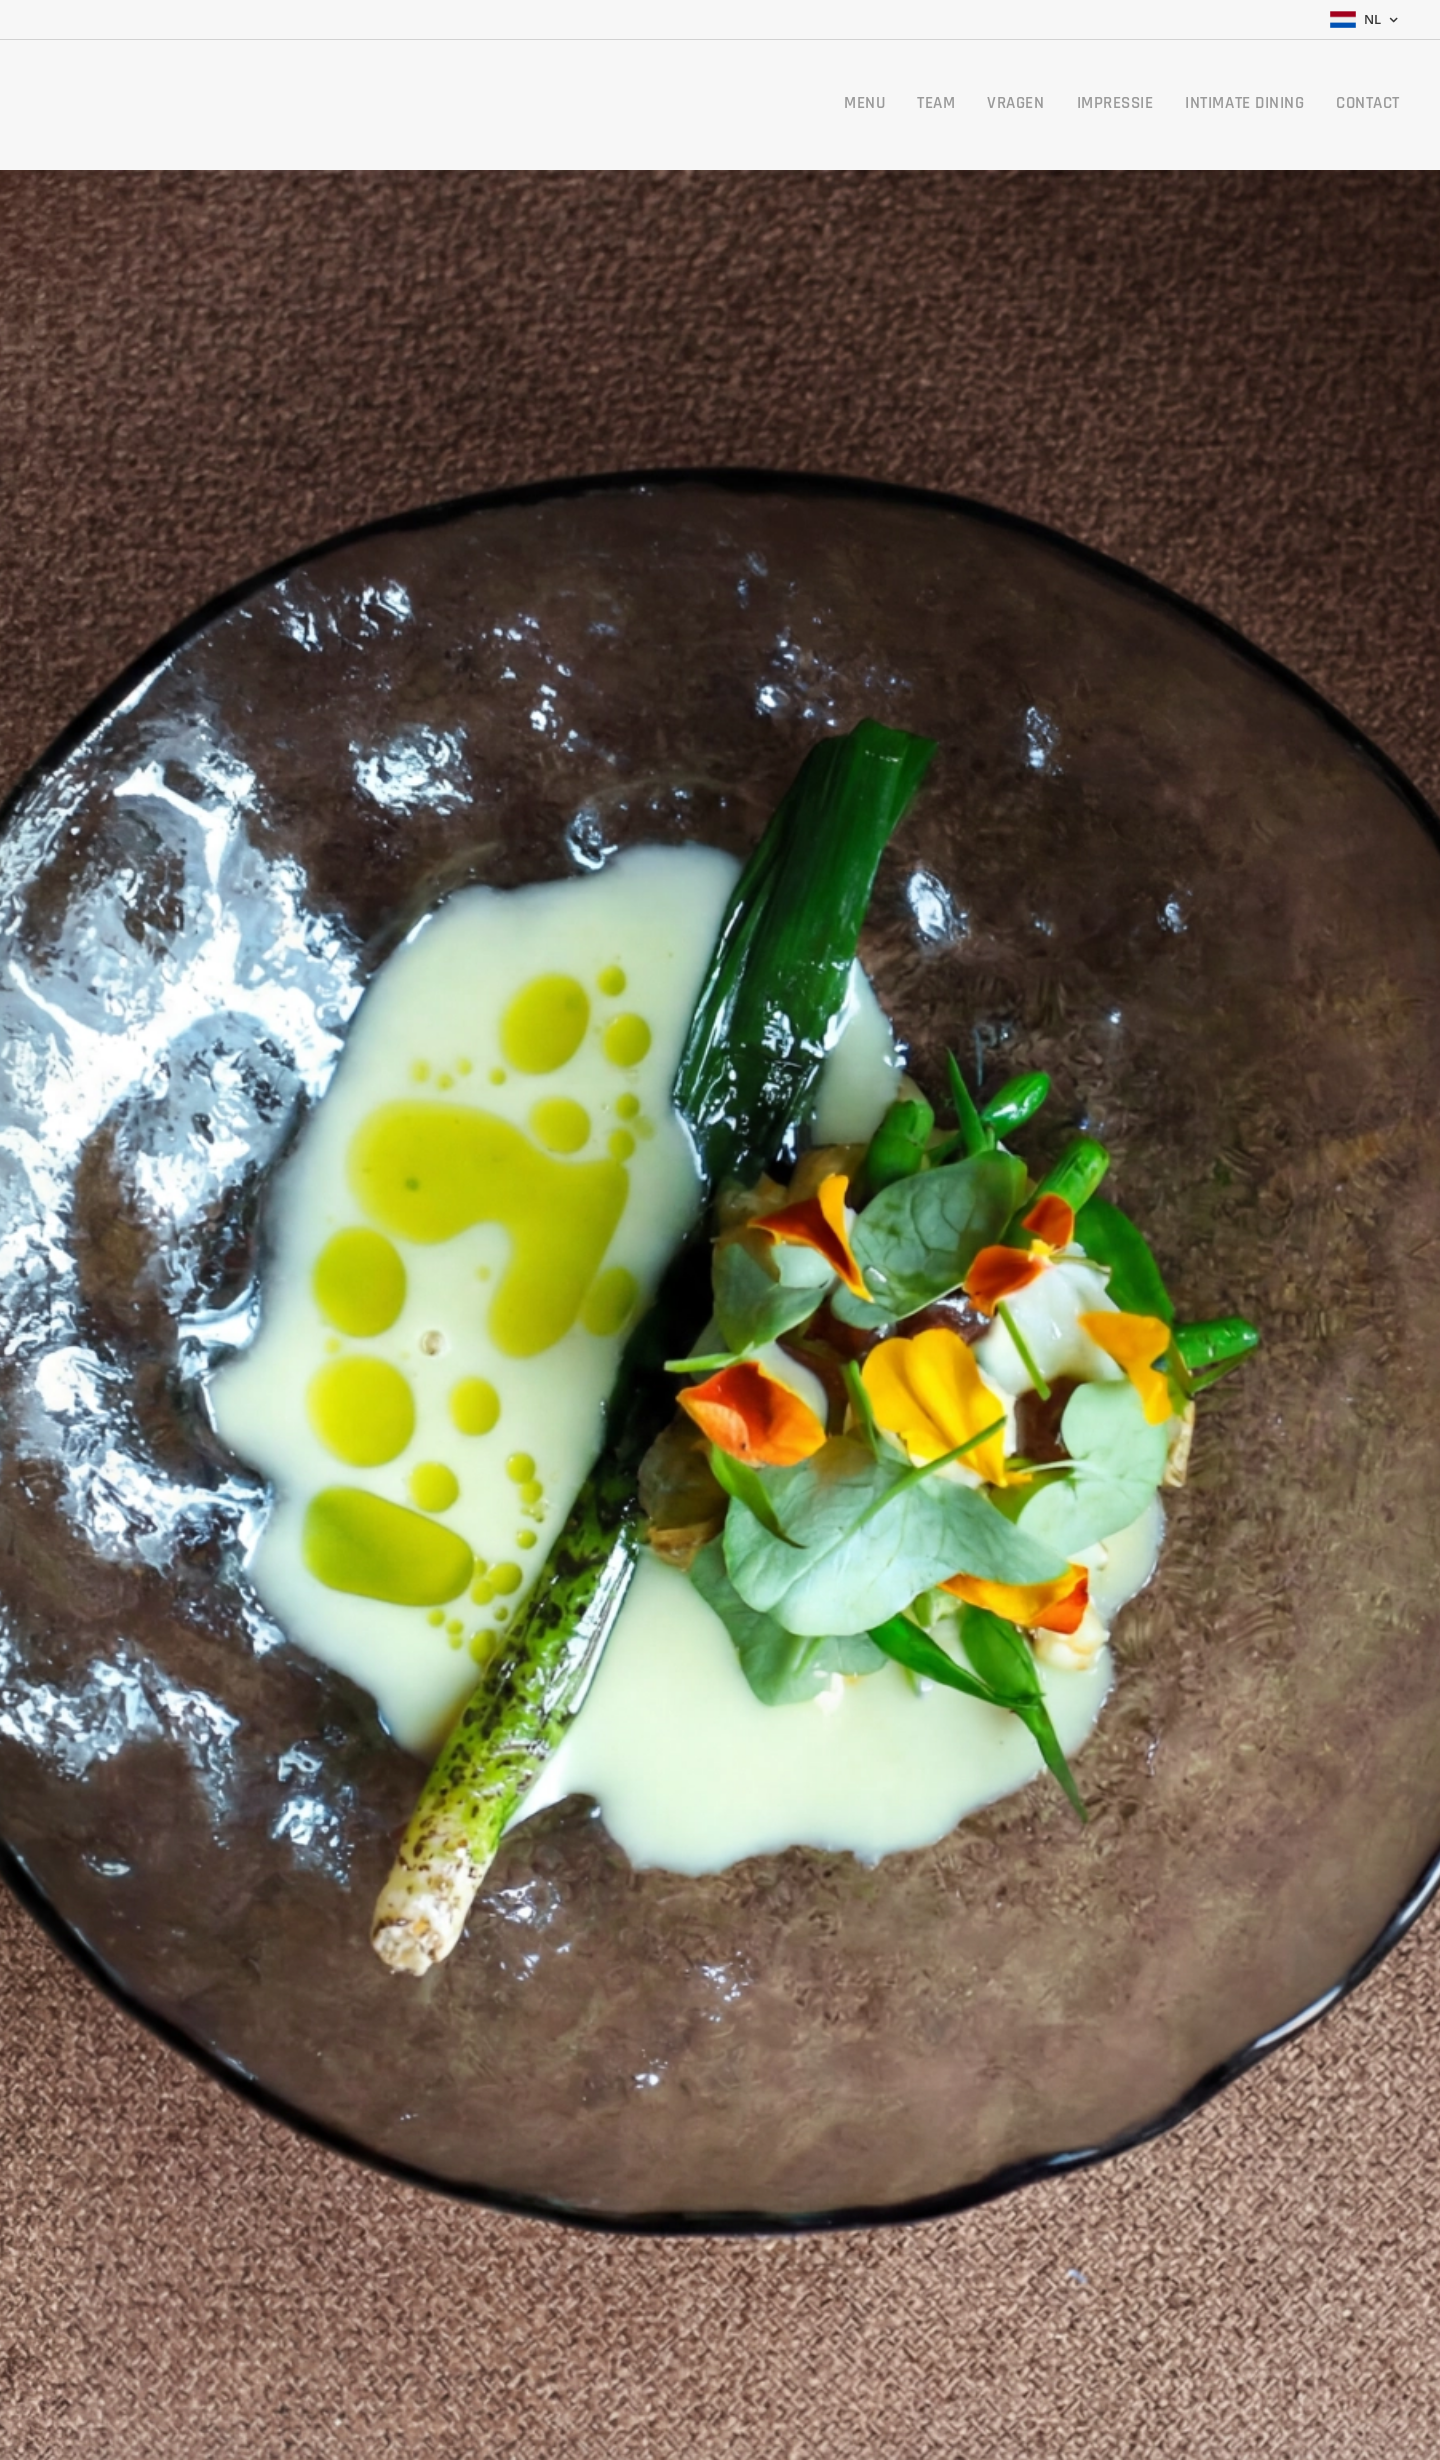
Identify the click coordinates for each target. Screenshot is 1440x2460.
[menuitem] (1234, 105)
